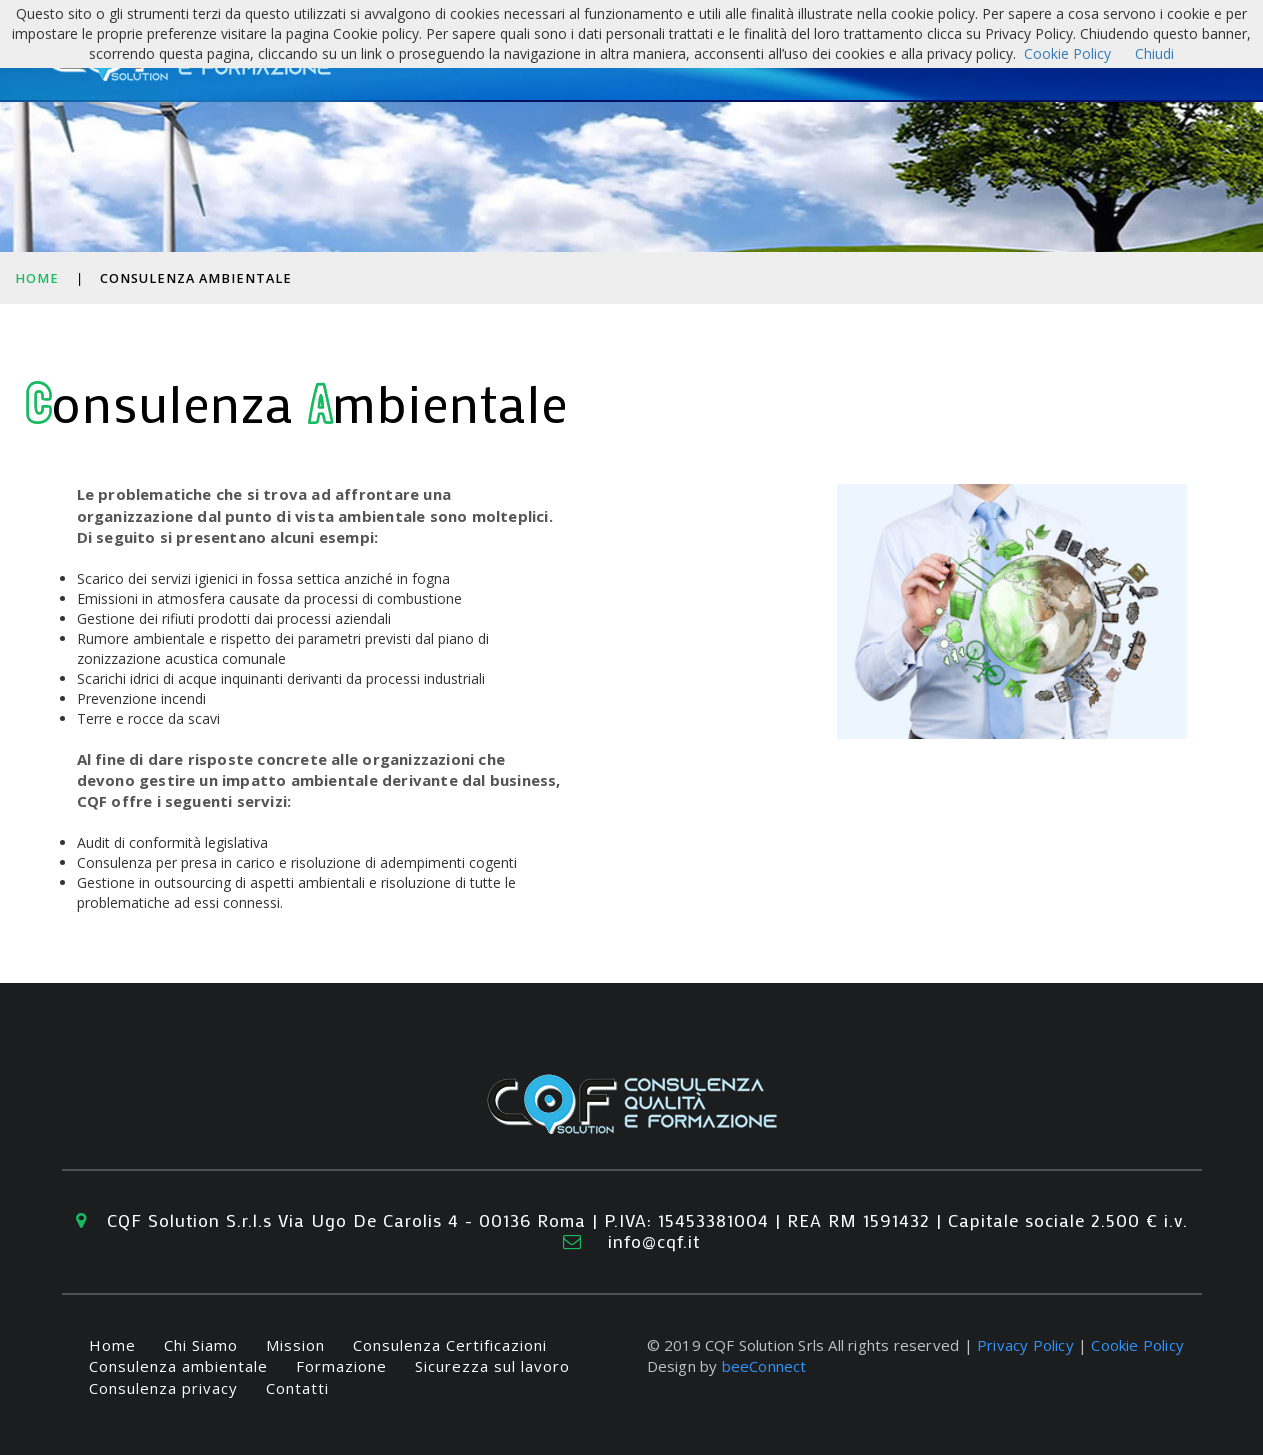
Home (37, 278)
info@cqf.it (654, 1241)
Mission (295, 1345)
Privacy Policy (1025, 1345)
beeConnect (764, 1366)
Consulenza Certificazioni (450, 1345)
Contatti (297, 1388)
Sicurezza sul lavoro (492, 1366)
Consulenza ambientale (178, 1366)
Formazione (341, 1366)
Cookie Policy (1137, 1345)
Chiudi (1154, 53)
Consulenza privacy (163, 1388)
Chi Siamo (201, 1345)
